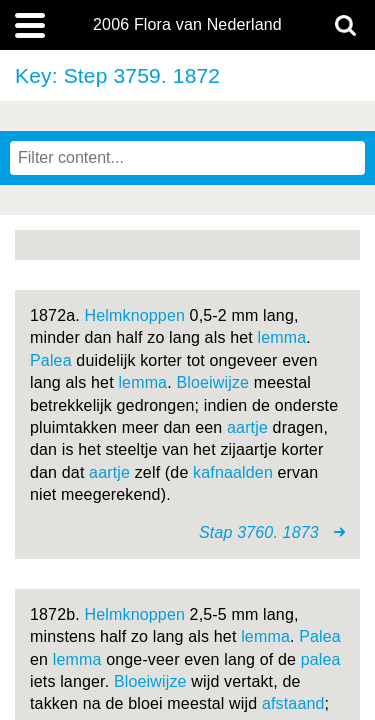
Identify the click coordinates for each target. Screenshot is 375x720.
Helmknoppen (135, 315)
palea (321, 659)
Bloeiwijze (212, 382)
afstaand (293, 703)
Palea (51, 360)
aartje (247, 427)
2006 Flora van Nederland (187, 25)
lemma (281, 337)
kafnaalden (233, 472)
